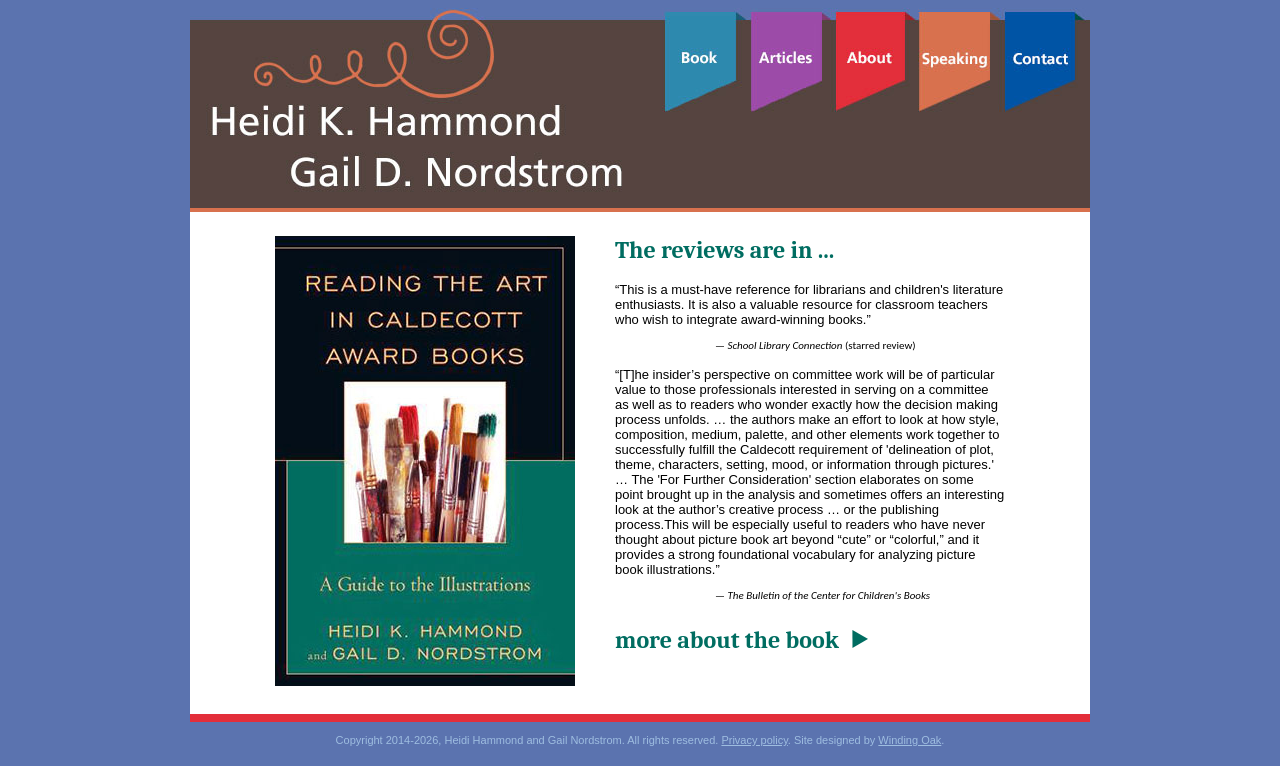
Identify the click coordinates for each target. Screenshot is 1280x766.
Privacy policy (754, 740)
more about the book (727, 640)
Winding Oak (909, 740)
